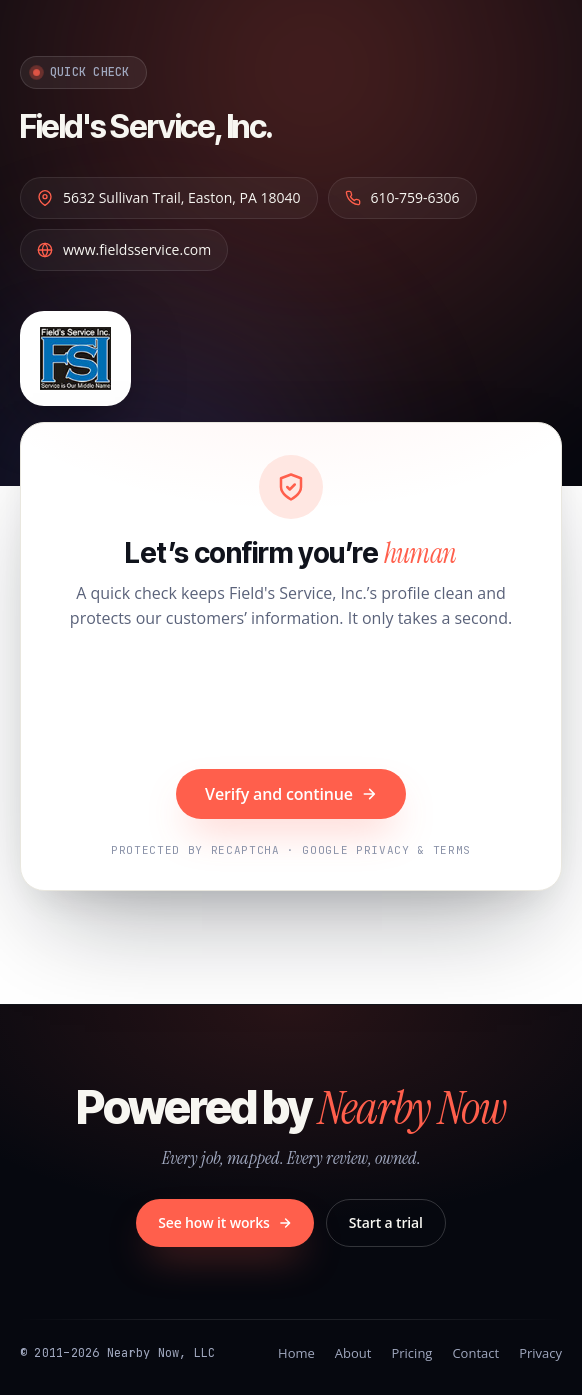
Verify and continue (291, 794)
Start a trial (386, 1222)
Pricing (411, 1353)
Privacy (540, 1353)
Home (296, 1353)
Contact (475, 1353)
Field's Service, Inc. (146, 126)
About (353, 1353)
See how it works (225, 1222)
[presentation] (291, 702)
